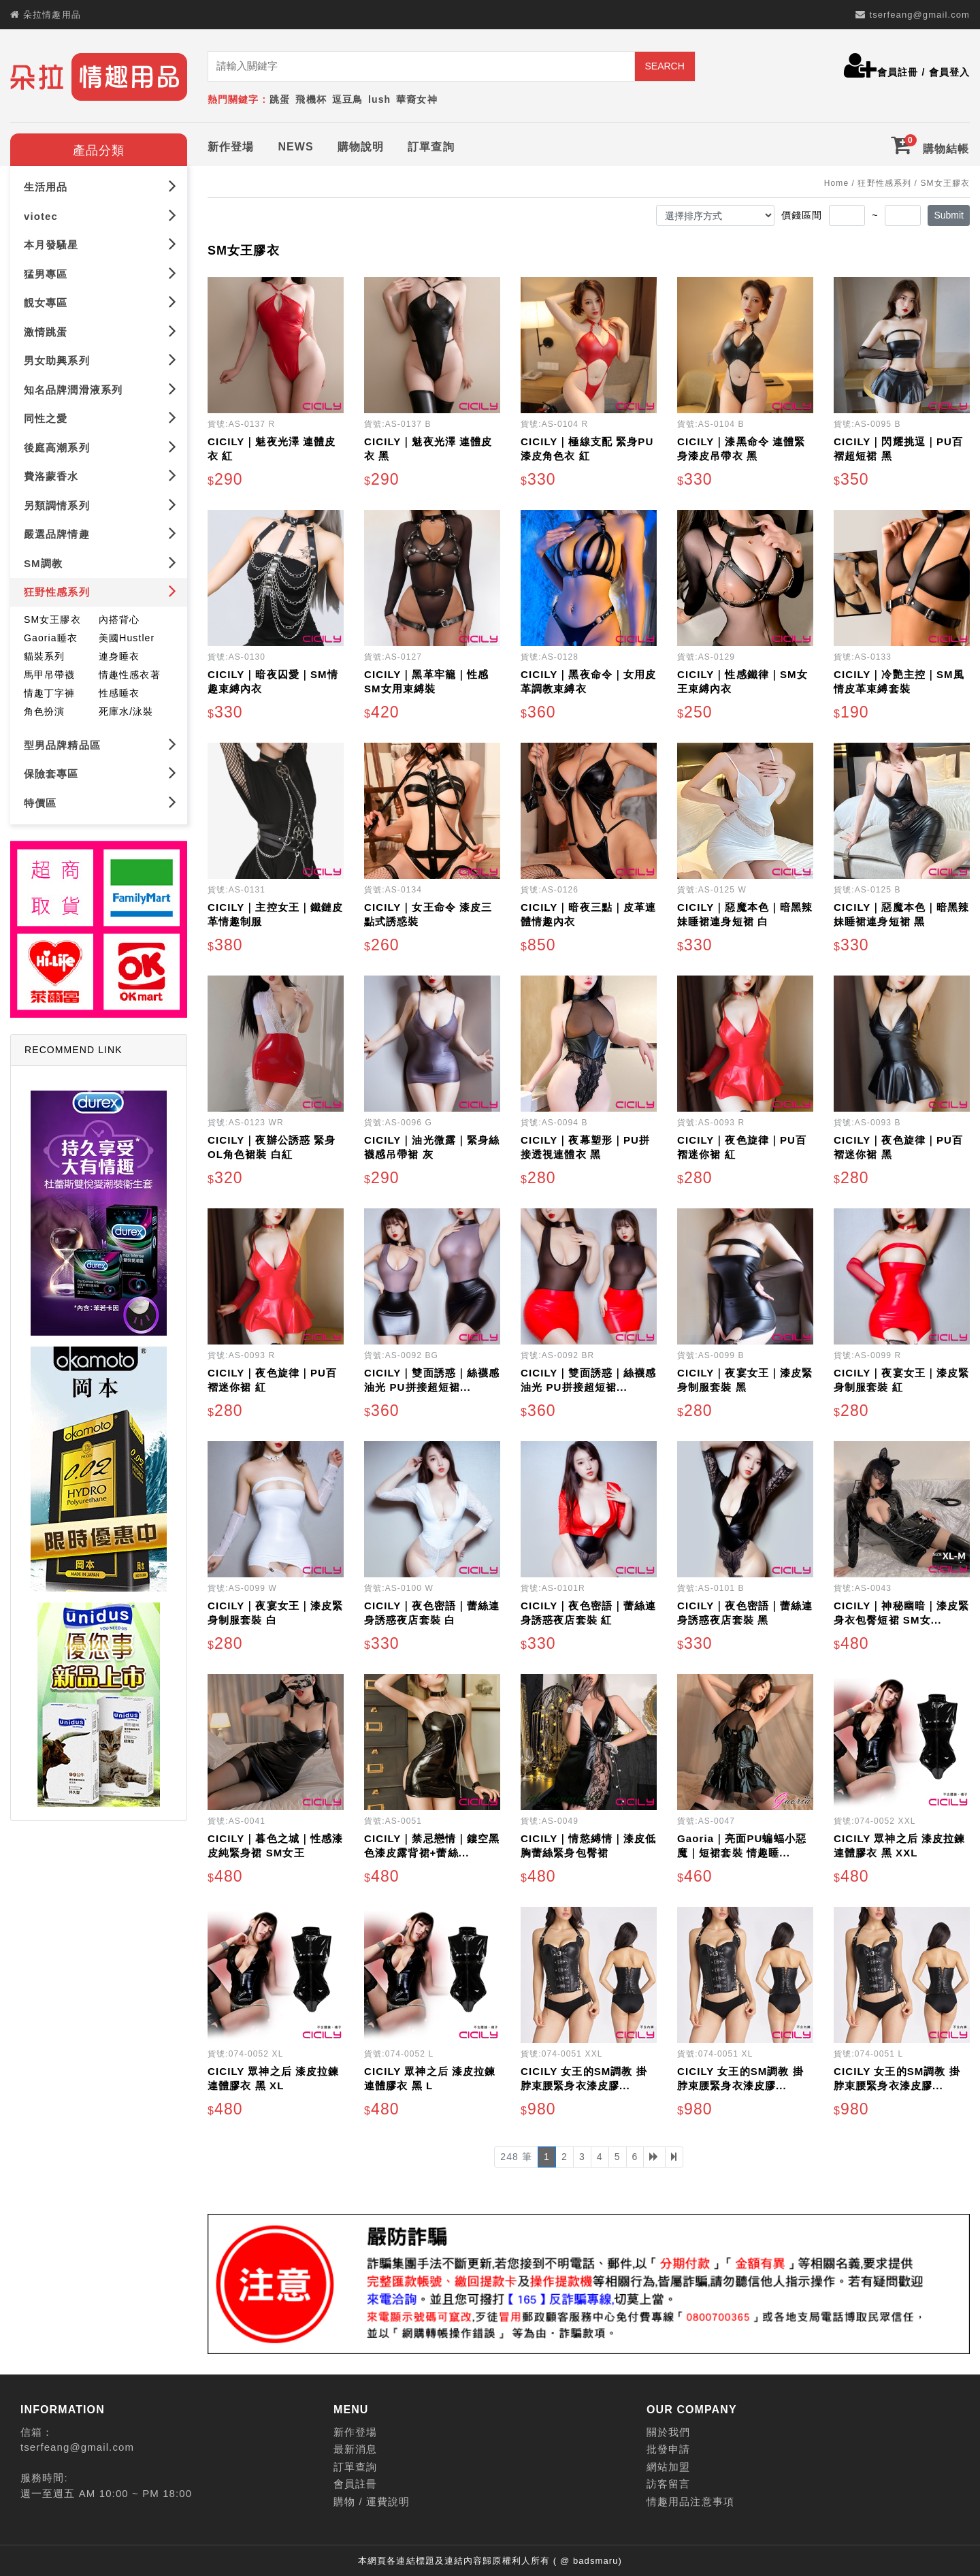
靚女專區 (100, 299)
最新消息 (355, 2447)
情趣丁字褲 (50, 690)
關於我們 (668, 2429)
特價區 (100, 799)
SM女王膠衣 (52, 616)
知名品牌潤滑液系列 (100, 386)
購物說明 (361, 144)
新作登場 (231, 144)
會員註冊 (897, 72)
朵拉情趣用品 (52, 15)
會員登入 (949, 72)
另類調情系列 (100, 502)
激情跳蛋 (100, 328)
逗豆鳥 (347, 99)
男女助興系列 (100, 357)
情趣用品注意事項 (690, 2499)
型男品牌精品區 (100, 741)
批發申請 (668, 2447)
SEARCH (664, 66)
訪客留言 (668, 2482)
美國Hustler (126, 635)
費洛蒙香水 (100, 473)
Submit (949, 212)
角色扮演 (44, 708)
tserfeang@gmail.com (919, 15)
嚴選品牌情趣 (100, 530)
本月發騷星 (100, 241)
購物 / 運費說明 (371, 2499)
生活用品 (100, 183)
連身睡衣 (119, 653)
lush (379, 99)
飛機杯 (310, 99)
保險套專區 (100, 770)
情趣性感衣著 (130, 671)
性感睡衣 (119, 690)
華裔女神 (416, 99)
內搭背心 (119, 616)
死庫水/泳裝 (126, 708)
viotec (100, 213)
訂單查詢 (431, 144)
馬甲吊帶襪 (50, 671)
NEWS (295, 144)
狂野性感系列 (100, 588)
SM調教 (100, 560)
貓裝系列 (44, 653)
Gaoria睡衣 (51, 635)
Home (836, 180)
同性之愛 (100, 415)
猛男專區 (100, 270)
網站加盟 (668, 2464)
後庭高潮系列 (100, 444)
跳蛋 (280, 99)
